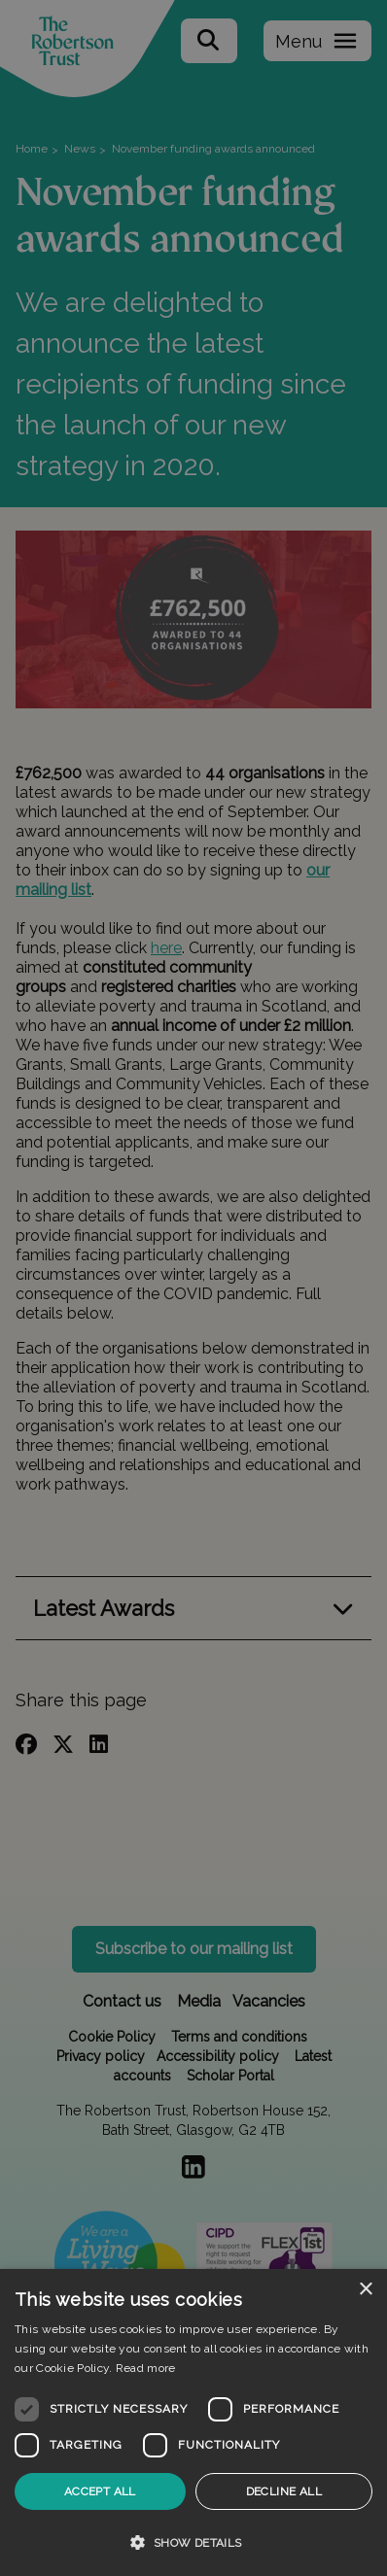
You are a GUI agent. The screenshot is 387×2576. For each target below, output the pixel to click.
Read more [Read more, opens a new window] (146, 2368)
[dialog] (193, 2422)
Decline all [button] (284, 2491)
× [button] (365, 2290)
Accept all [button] (100, 2491)
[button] (193, 2542)
